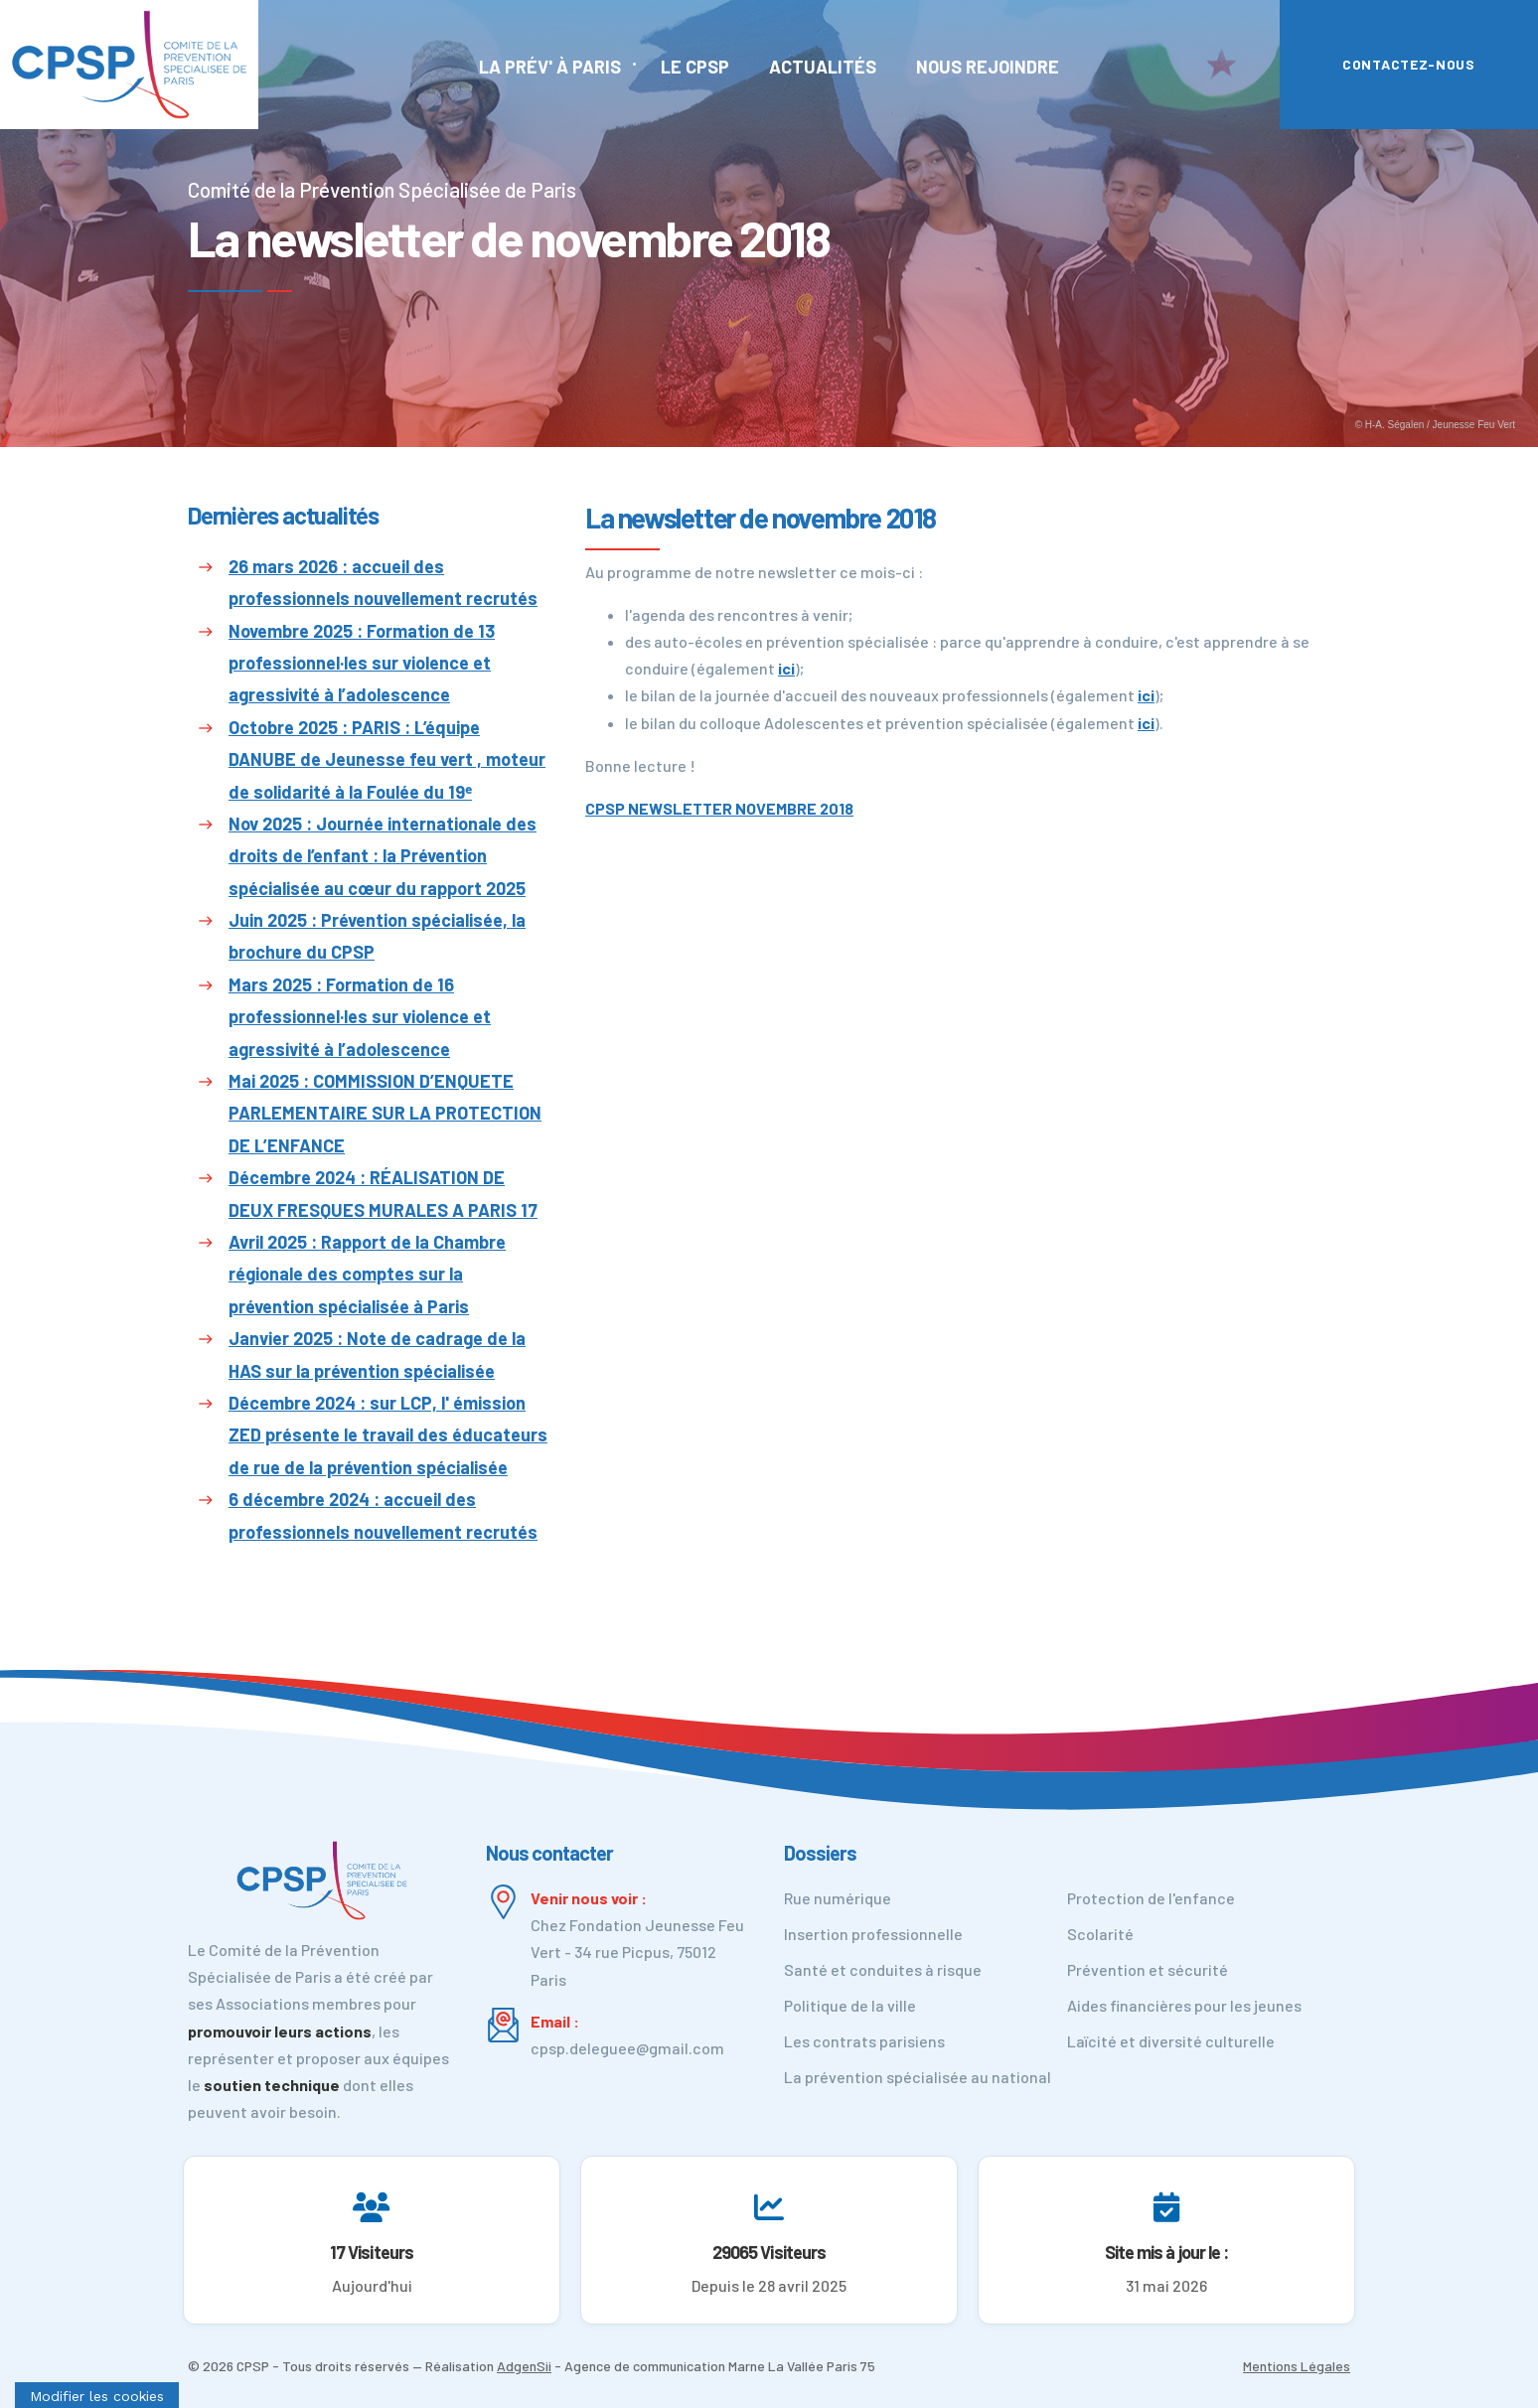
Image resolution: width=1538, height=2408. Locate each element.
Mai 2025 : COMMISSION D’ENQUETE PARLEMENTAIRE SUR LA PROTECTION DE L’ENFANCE (385, 1113)
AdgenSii (524, 2365)
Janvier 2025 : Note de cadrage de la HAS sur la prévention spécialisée (377, 1354)
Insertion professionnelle (873, 1933)
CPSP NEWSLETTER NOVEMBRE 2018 (719, 808)
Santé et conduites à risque (883, 1969)
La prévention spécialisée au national (917, 2076)
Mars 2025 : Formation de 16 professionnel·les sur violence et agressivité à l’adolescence (360, 1017)
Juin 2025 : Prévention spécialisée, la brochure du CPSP (377, 936)
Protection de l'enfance (1151, 1897)
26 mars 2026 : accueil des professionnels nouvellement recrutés (383, 582)
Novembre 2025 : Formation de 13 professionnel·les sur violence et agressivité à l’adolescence (362, 663)
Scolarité (1100, 1933)
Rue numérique (837, 1897)
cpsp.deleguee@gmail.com (627, 2047)
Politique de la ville (850, 2005)
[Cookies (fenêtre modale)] (97, 2395)
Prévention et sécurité (1147, 1969)
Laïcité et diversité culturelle (1171, 2041)
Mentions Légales (1296, 2365)
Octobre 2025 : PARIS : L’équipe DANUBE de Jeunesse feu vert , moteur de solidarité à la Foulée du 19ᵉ (387, 759)
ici (786, 668)
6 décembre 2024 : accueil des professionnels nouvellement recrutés (383, 1515)
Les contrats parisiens (864, 2041)
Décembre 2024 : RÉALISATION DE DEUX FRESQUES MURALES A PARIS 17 (383, 1193)
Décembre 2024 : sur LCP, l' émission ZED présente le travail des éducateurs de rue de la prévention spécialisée (388, 1435)
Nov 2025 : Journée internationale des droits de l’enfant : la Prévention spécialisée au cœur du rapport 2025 (383, 856)
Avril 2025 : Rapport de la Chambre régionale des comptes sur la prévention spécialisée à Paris (367, 1274)
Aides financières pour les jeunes (1184, 2005)
